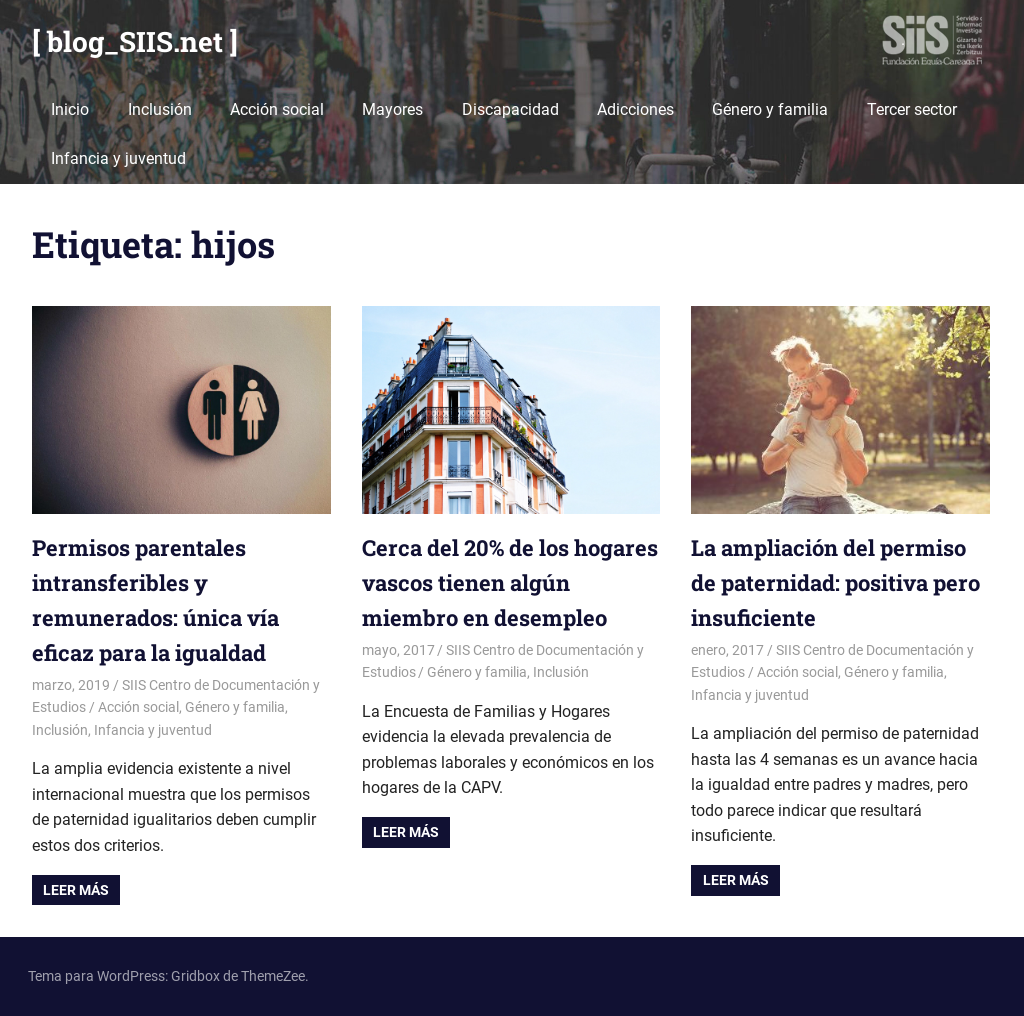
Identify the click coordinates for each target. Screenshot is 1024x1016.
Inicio (70, 109)
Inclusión (160, 109)
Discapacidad (510, 109)
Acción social (277, 109)
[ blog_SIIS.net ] (135, 41)
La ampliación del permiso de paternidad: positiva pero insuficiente (835, 582)
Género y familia (770, 109)
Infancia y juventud (118, 158)
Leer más (76, 890)
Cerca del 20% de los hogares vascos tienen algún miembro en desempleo (510, 582)
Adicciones (635, 109)
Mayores (392, 109)
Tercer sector (912, 109)
